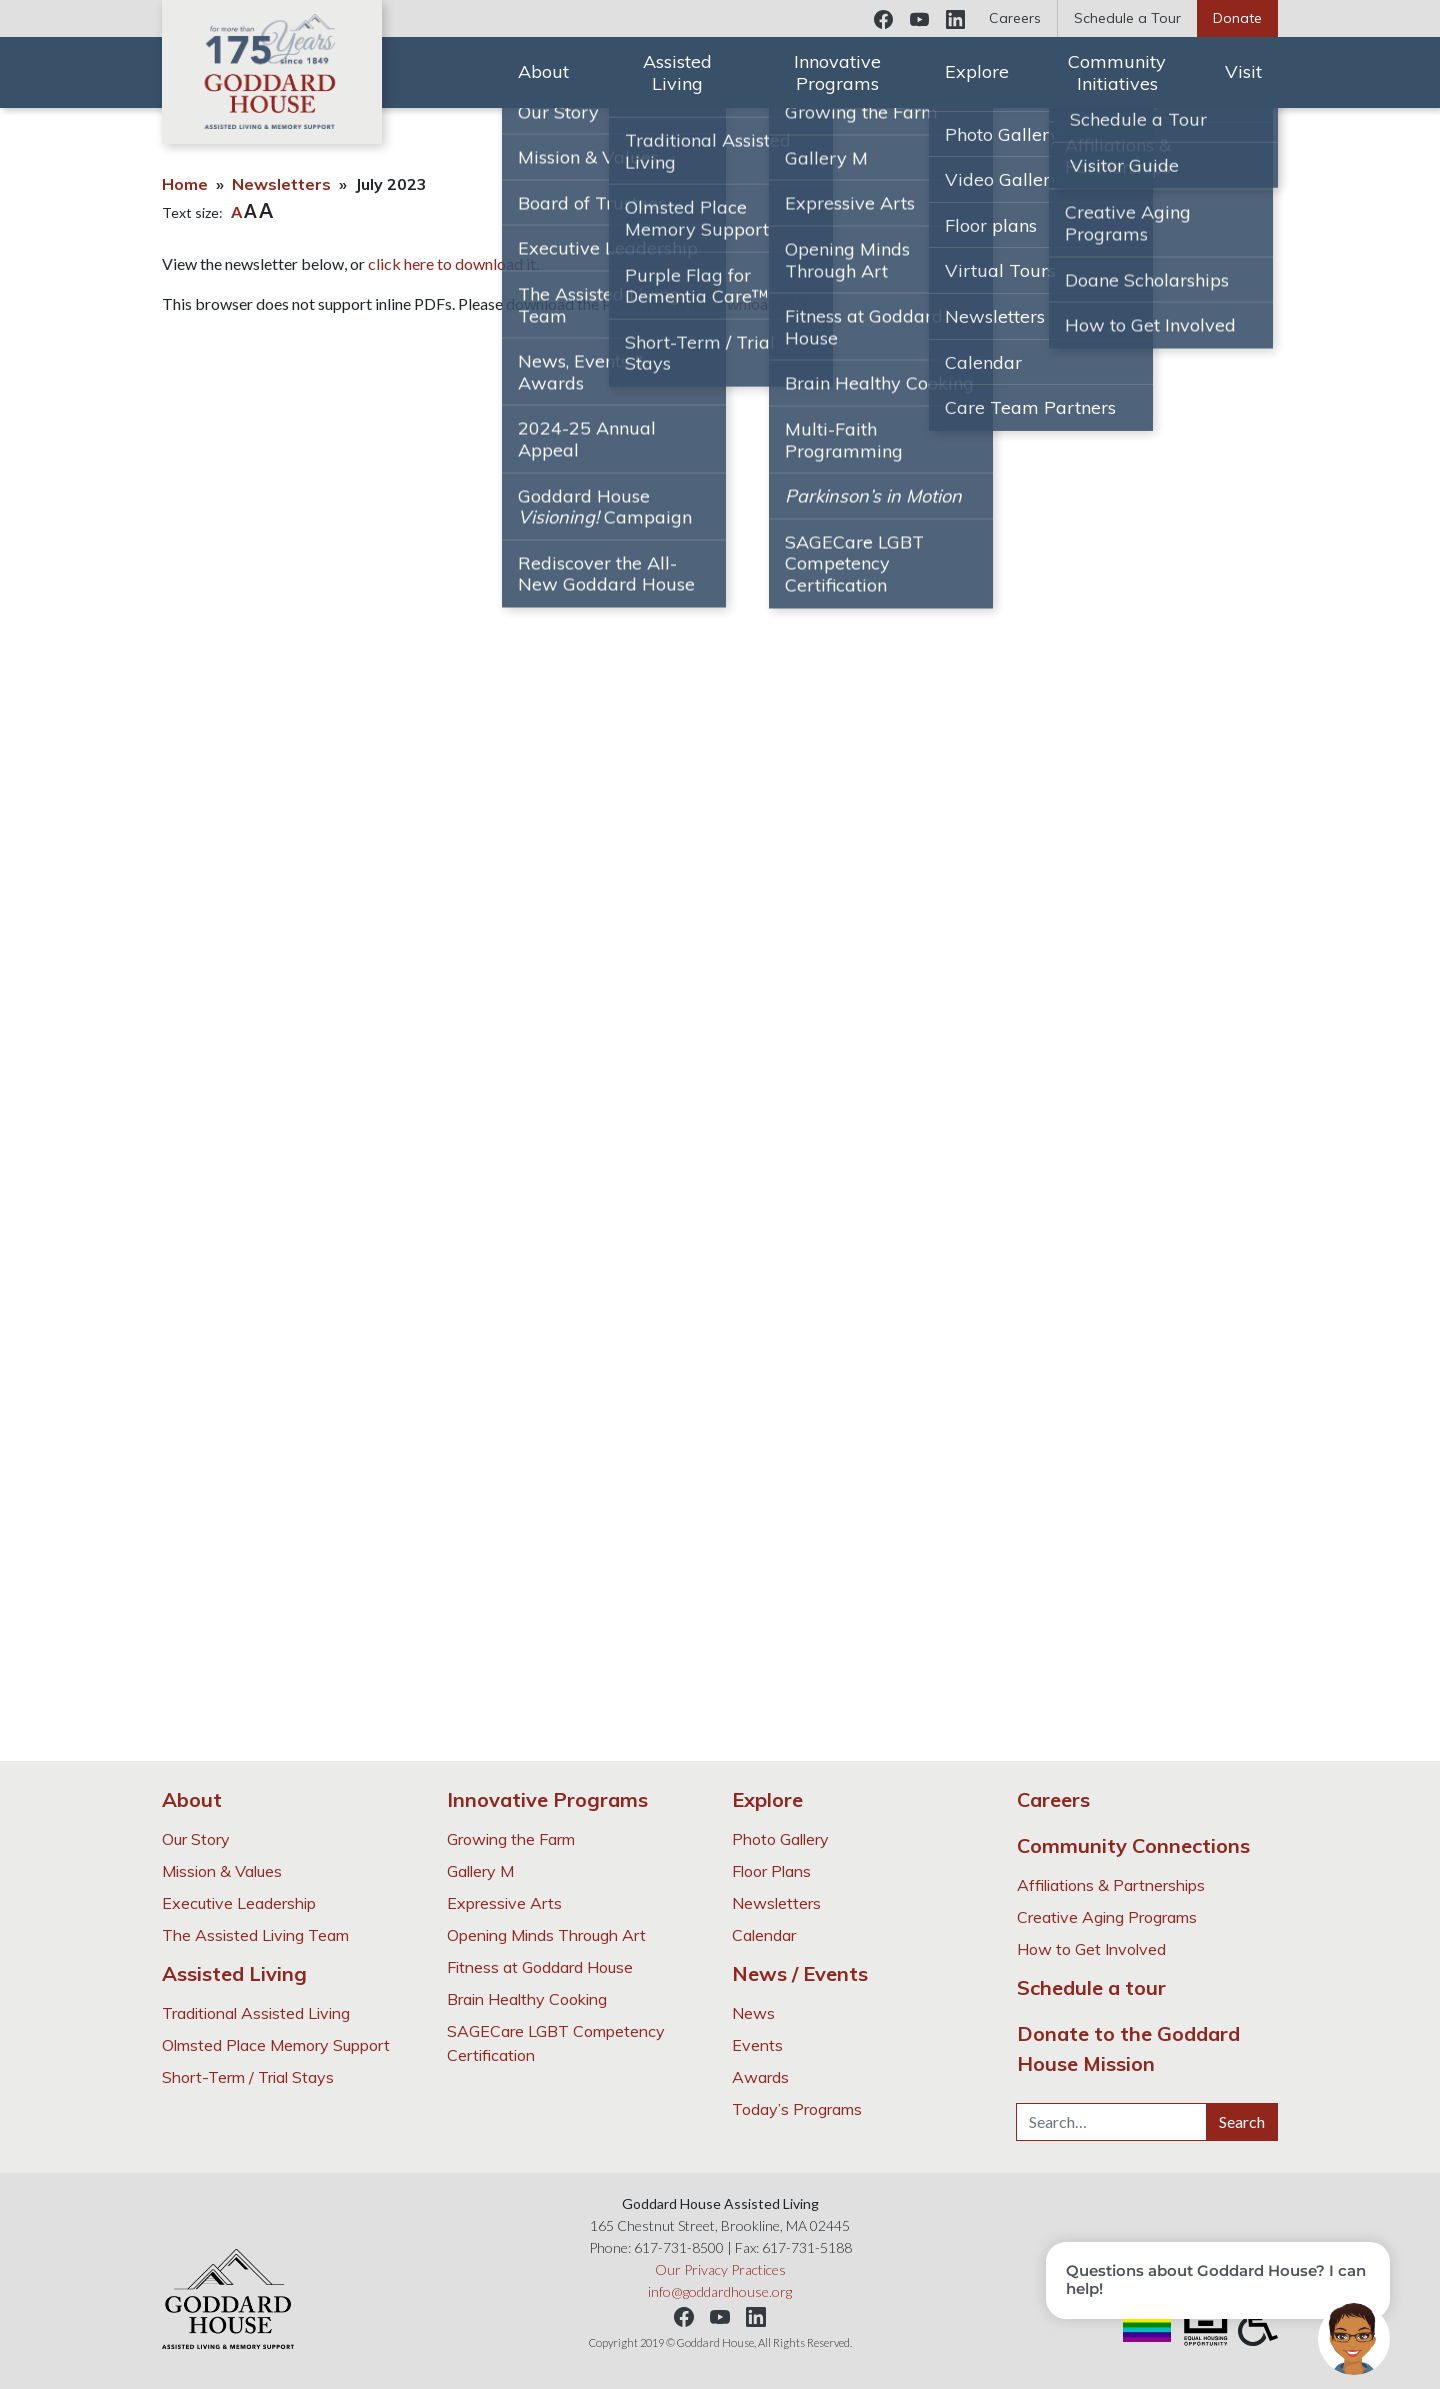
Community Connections (1133, 1845)
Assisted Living (677, 72)
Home (185, 184)
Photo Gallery (780, 1839)
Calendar (764, 1935)
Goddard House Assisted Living (272, 72)
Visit (1243, 71)
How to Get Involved (1091, 1949)
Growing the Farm (511, 1839)
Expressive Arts (504, 1903)
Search (1242, 2121)
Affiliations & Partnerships (1111, 1885)
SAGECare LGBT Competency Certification (556, 2043)
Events (757, 2045)
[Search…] (1111, 2122)
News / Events (800, 1973)
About (543, 71)
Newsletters (281, 184)
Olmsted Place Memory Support (276, 2045)
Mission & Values (222, 1871)
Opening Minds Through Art (546, 1935)
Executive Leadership (239, 1903)
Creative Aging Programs (1107, 1917)
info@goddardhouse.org (720, 2291)
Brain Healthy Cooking (527, 1999)
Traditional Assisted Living (256, 2013)
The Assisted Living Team (255, 1935)
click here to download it (452, 263)
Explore (977, 71)
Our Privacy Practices (720, 2269)
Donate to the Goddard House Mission (1128, 2048)
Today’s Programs (797, 2109)
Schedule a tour (1091, 1987)
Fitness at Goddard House (540, 1967)
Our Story (196, 1839)
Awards (760, 2077)
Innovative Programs (837, 72)
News (753, 2013)
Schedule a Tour (1127, 18)
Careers (1015, 18)
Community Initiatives (1117, 72)
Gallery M (480, 1871)
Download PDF (758, 303)
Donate (1237, 18)
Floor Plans (771, 1871)
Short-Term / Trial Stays (248, 2077)
